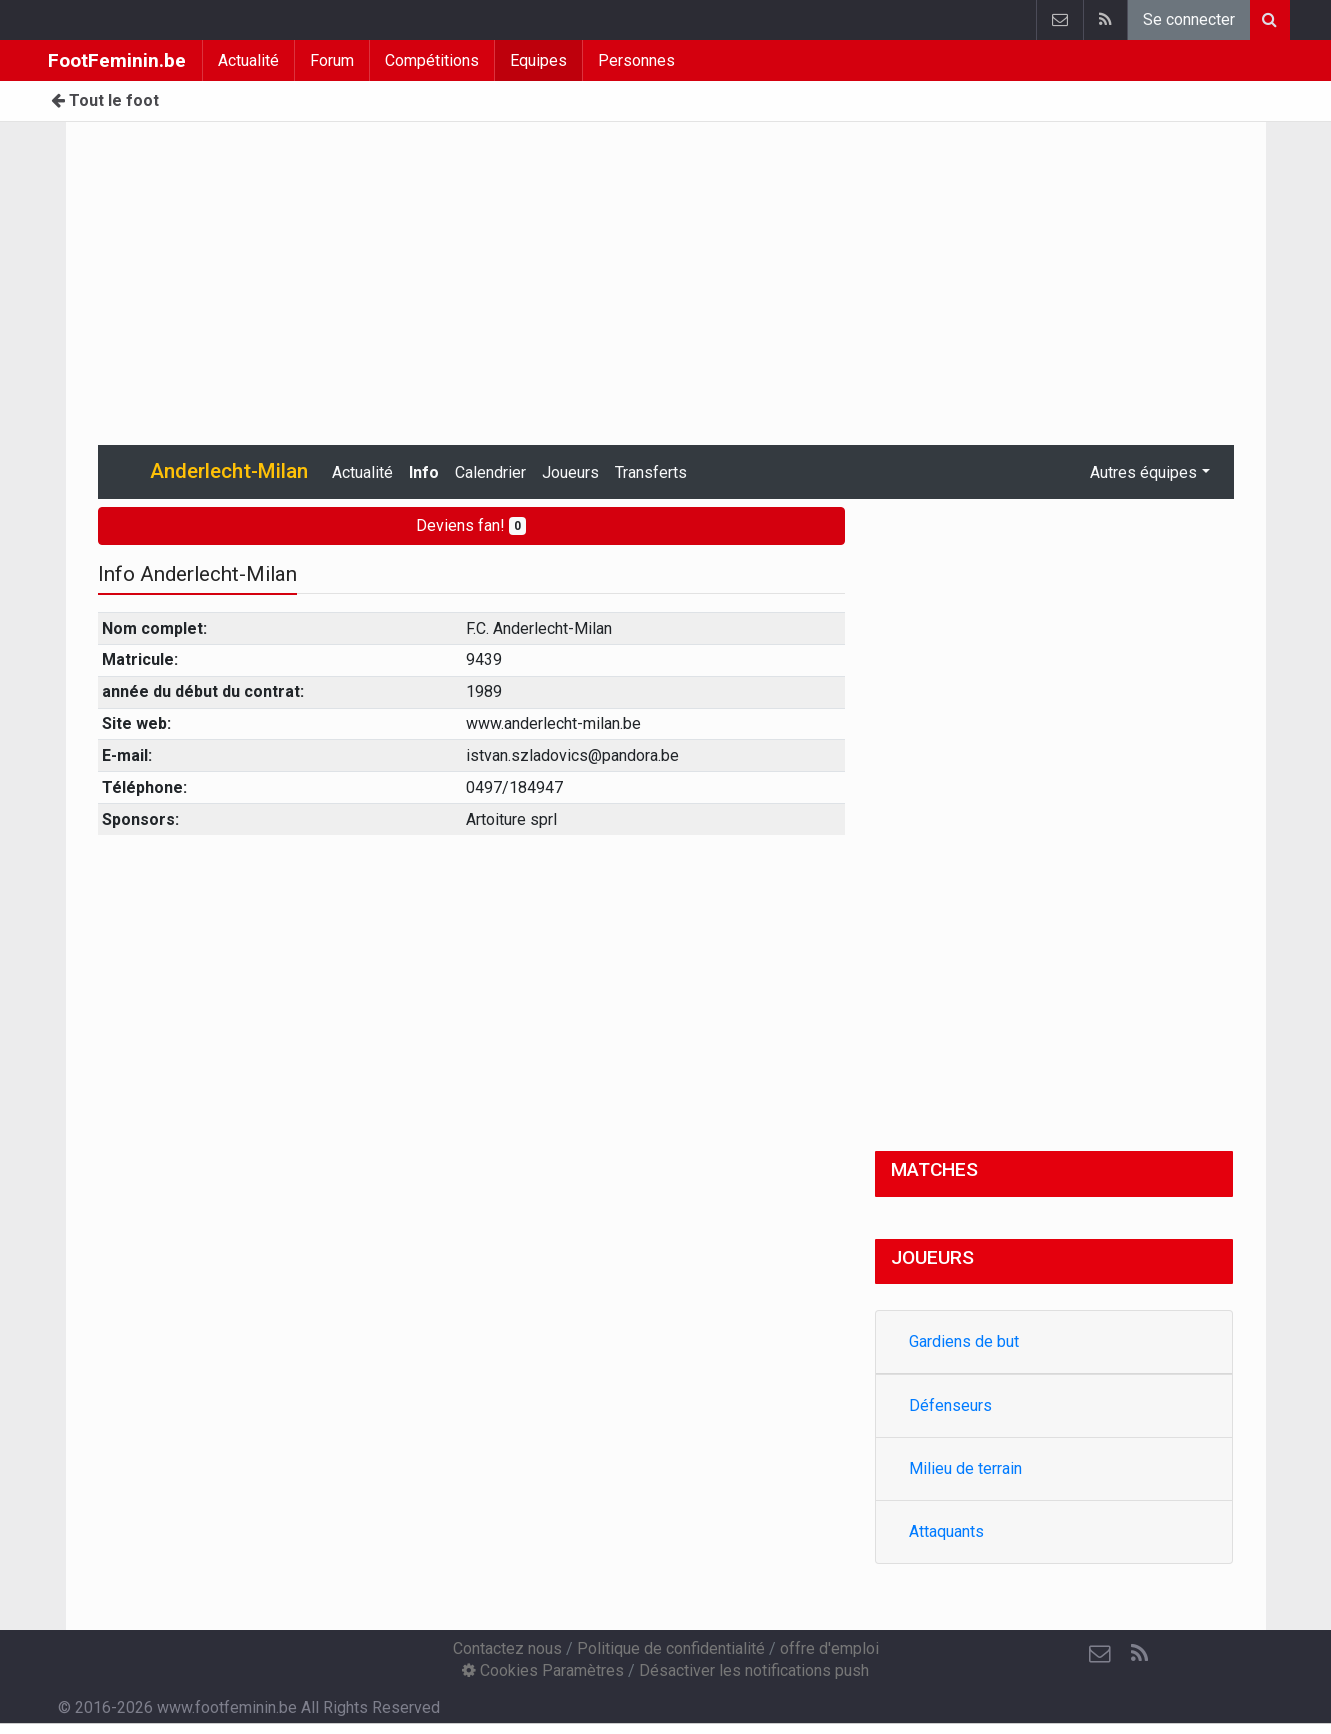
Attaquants (946, 1531)
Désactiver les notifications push (754, 1670)
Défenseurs (950, 1405)
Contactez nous (507, 1648)
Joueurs (570, 472)
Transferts (651, 472)
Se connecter (1189, 19)
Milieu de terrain (965, 1468)
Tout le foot (105, 100)
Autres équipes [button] (1143, 472)
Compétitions (432, 60)
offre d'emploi (829, 1648)
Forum (332, 60)
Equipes (538, 60)
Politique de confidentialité (671, 1648)
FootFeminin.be (117, 60)
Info (424, 472)
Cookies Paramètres (543, 1670)
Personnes (636, 60)
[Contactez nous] (1100, 1654)
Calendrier (490, 472)
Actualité (248, 60)
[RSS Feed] (1140, 1654)
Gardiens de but (964, 1341)
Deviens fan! (471, 525)
